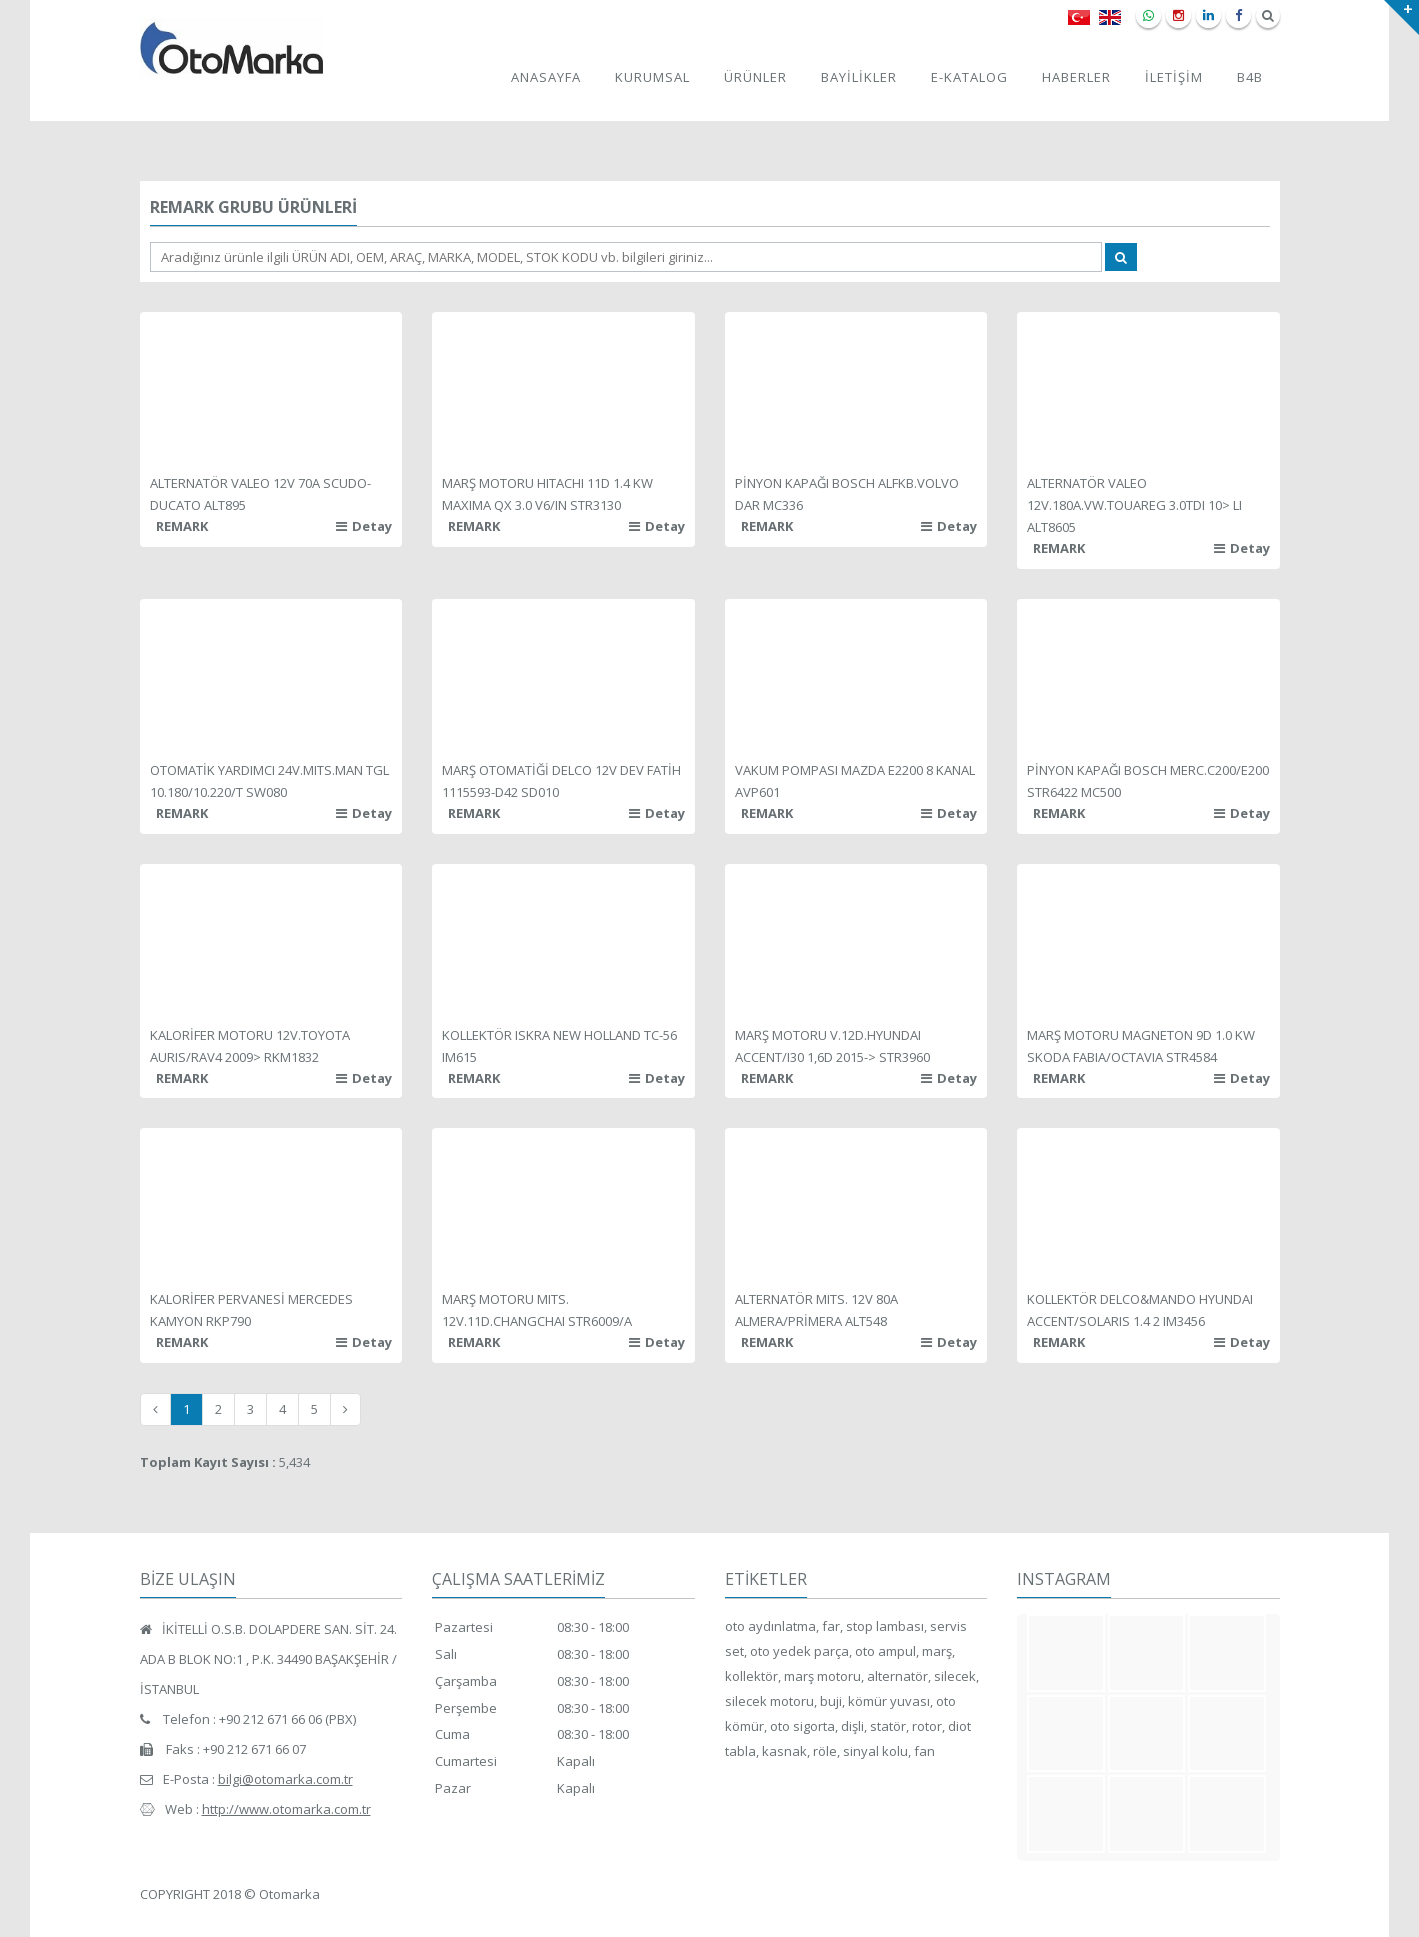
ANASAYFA (546, 77)
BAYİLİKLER (859, 77)
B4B (1250, 77)
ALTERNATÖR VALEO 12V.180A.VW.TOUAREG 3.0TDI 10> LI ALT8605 (1134, 505)
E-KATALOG (969, 77)
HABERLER (1076, 77)
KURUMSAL (652, 77)
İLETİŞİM (1174, 77)
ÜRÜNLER (755, 77)
